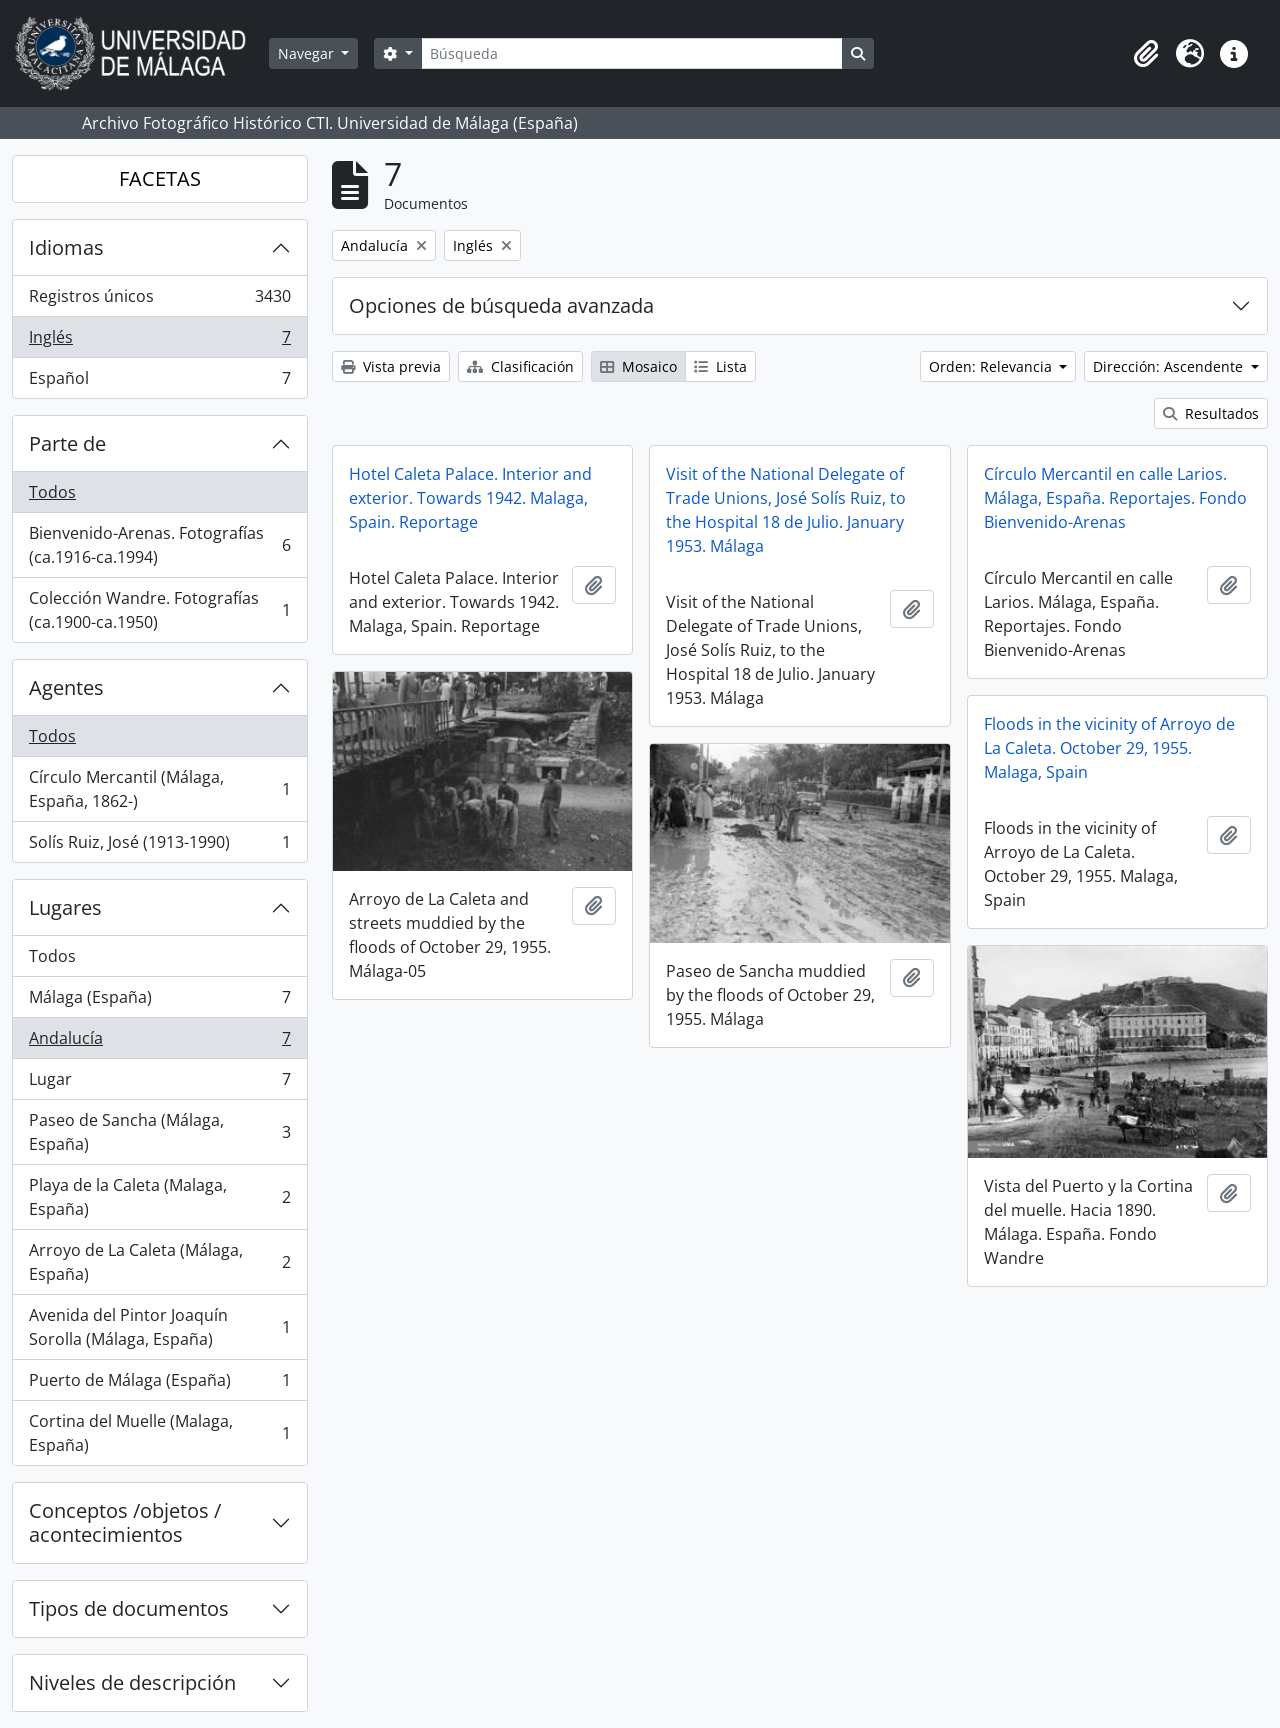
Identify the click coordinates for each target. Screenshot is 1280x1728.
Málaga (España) (159, 1001)
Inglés (159, 341)
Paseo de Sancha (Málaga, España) (159, 1132)
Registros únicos (159, 300)
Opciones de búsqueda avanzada (501, 305)
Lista (720, 366)
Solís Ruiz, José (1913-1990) (159, 846)
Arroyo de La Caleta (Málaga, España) (159, 1262)
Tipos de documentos (129, 1608)
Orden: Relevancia (992, 366)
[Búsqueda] (632, 53)
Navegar (308, 53)
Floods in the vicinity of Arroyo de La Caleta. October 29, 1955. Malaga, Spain (1109, 748)
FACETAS (160, 178)
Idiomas (66, 247)
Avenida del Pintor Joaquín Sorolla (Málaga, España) (159, 1327)
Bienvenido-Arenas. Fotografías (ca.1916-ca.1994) (159, 545)
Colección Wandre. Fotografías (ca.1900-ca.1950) (159, 610)
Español (159, 382)
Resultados (1211, 413)
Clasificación (520, 366)
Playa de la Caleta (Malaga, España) (159, 1197)
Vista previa (391, 366)
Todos (52, 492)
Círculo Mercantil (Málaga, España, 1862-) (159, 789)
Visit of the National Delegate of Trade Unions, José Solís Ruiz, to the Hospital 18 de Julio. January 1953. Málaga (786, 510)
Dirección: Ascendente (1170, 366)
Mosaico (638, 366)
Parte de (67, 443)
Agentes (66, 687)
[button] (1146, 54)
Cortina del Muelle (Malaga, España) (159, 1433)
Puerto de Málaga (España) (159, 1384)
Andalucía (159, 1042)
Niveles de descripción (132, 1682)
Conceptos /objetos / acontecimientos (125, 1522)
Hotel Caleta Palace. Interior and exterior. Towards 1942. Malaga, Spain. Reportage (470, 498)
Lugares (65, 907)
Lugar (159, 1083)
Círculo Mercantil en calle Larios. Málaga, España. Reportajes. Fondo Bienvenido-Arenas (1115, 498)
